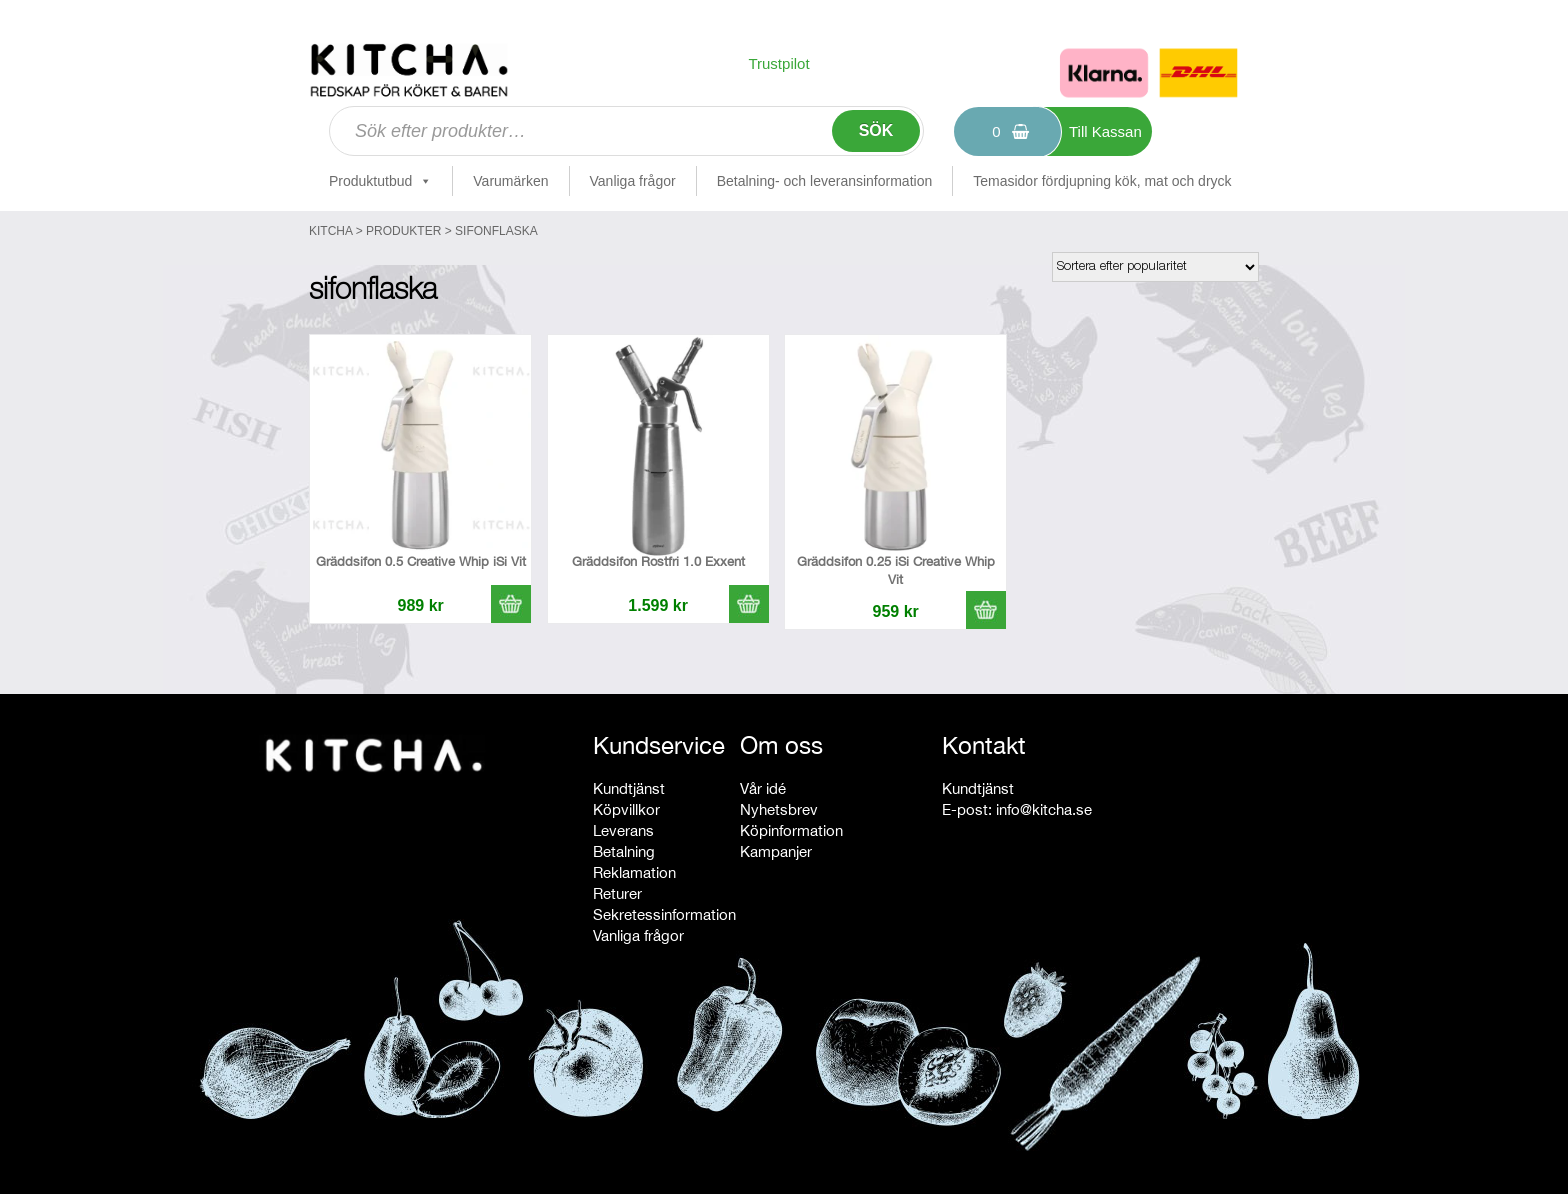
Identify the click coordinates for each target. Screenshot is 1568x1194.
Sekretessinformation (664, 914)
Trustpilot (778, 63)
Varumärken (510, 181)
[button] (511, 604)
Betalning (624, 851)
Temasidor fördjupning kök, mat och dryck (1102, 181)
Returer (617, 893)
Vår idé (763, 788)
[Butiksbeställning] (1155, 267)
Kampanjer (776, 851)
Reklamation (634, 872)
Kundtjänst (629, 788)
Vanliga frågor (633, 181)
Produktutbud (380, 181)
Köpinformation (791, 830)
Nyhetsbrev (779, 809)
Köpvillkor (626, 809)
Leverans (623, 830)
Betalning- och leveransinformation (825, 181)
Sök (876, 130)
